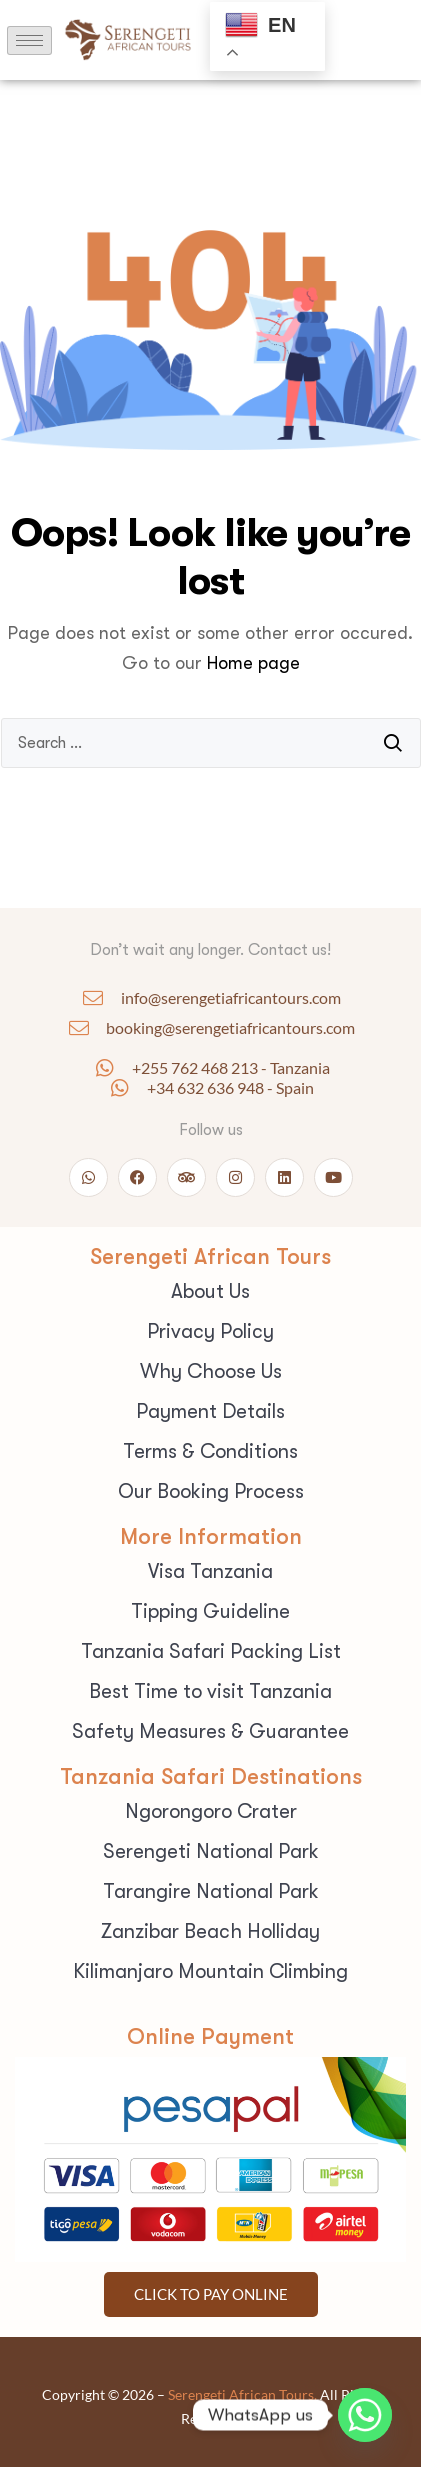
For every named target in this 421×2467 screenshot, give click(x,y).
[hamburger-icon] (29, 40)
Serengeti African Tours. (242, 2394)
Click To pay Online (211, 2294)
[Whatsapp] (365, 2415)
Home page (253, 663)
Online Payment (210, 2036)
